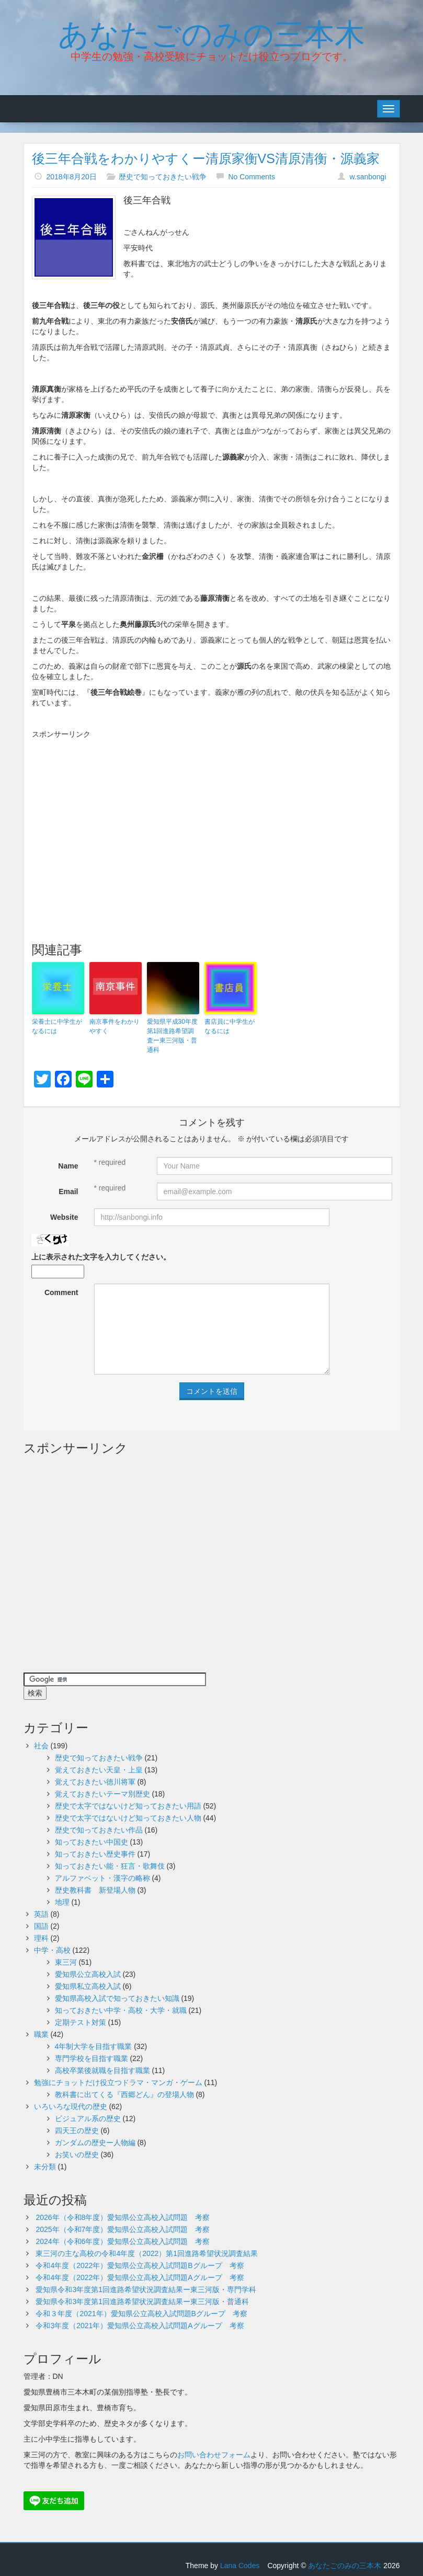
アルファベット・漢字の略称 (102, 1878)
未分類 (45, 2166)
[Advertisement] (212, 818)
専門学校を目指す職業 (91, 2058)
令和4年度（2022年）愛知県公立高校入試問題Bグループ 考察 (140, 2265)
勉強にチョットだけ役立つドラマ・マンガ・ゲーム (118, 2082)
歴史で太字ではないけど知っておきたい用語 (128, 1806)
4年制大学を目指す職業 (93, 2046)
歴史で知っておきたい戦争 (163, 177)
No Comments (251, 177)
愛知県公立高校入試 (88, 1974)
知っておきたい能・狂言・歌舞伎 (110, 1866)
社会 (41, 1746)
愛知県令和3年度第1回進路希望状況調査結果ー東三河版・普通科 (142, 2301)
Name (68, 1166)
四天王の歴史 (77, 2130)
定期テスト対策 (80, 2022)
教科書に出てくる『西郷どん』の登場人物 (124, 2094)
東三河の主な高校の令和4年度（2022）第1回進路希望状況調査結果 (147, 2253)
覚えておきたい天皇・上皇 (99, 1770)
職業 (41, 2034)
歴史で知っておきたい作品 (99, 1830)
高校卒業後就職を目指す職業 (102, 2070)
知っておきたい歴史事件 (95, 1854)
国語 (41, 1926)
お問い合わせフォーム (213, 2455)
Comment (61, 1292)
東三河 (66, 1962)
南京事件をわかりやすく (114, 1026)
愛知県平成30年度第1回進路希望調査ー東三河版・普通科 (172, 1036)
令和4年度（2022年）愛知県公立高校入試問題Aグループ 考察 (140, 2277)
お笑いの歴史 (77, 2154)
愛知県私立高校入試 (88, 1986)
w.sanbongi (367, 177)
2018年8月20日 (71, 177)
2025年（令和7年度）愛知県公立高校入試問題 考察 (123, 2229)
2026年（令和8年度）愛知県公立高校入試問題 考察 (123, 2217)
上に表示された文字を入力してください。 (100, 1257)
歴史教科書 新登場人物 (95, 1890)
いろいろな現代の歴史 (70, 2106)
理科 (41, 1938)
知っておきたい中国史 (91, 1842)
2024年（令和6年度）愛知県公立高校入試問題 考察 (123, 2241)
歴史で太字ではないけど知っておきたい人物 (128, 1818)
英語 (41, 1914)
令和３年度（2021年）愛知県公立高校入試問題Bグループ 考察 (141, 2313)
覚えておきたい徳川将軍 (95, 1782)
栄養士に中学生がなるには (57, 1026)
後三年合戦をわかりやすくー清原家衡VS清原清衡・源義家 (206, 158)
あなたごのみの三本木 (211, 32)
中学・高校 (52, 1950)
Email (68, 1191)
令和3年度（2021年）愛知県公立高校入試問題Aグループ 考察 (140, 2325)
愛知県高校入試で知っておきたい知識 (117, 1998)
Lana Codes (240, 2565)
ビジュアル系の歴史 (88, 2118)
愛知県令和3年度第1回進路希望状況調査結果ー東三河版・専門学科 (146, 2289)
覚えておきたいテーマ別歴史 (102, 1794)
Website (64, 1217)
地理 (62, 1902)
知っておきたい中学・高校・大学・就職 (121, 2010)
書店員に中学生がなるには (229, 1026)
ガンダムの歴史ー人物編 (95, 2142)
